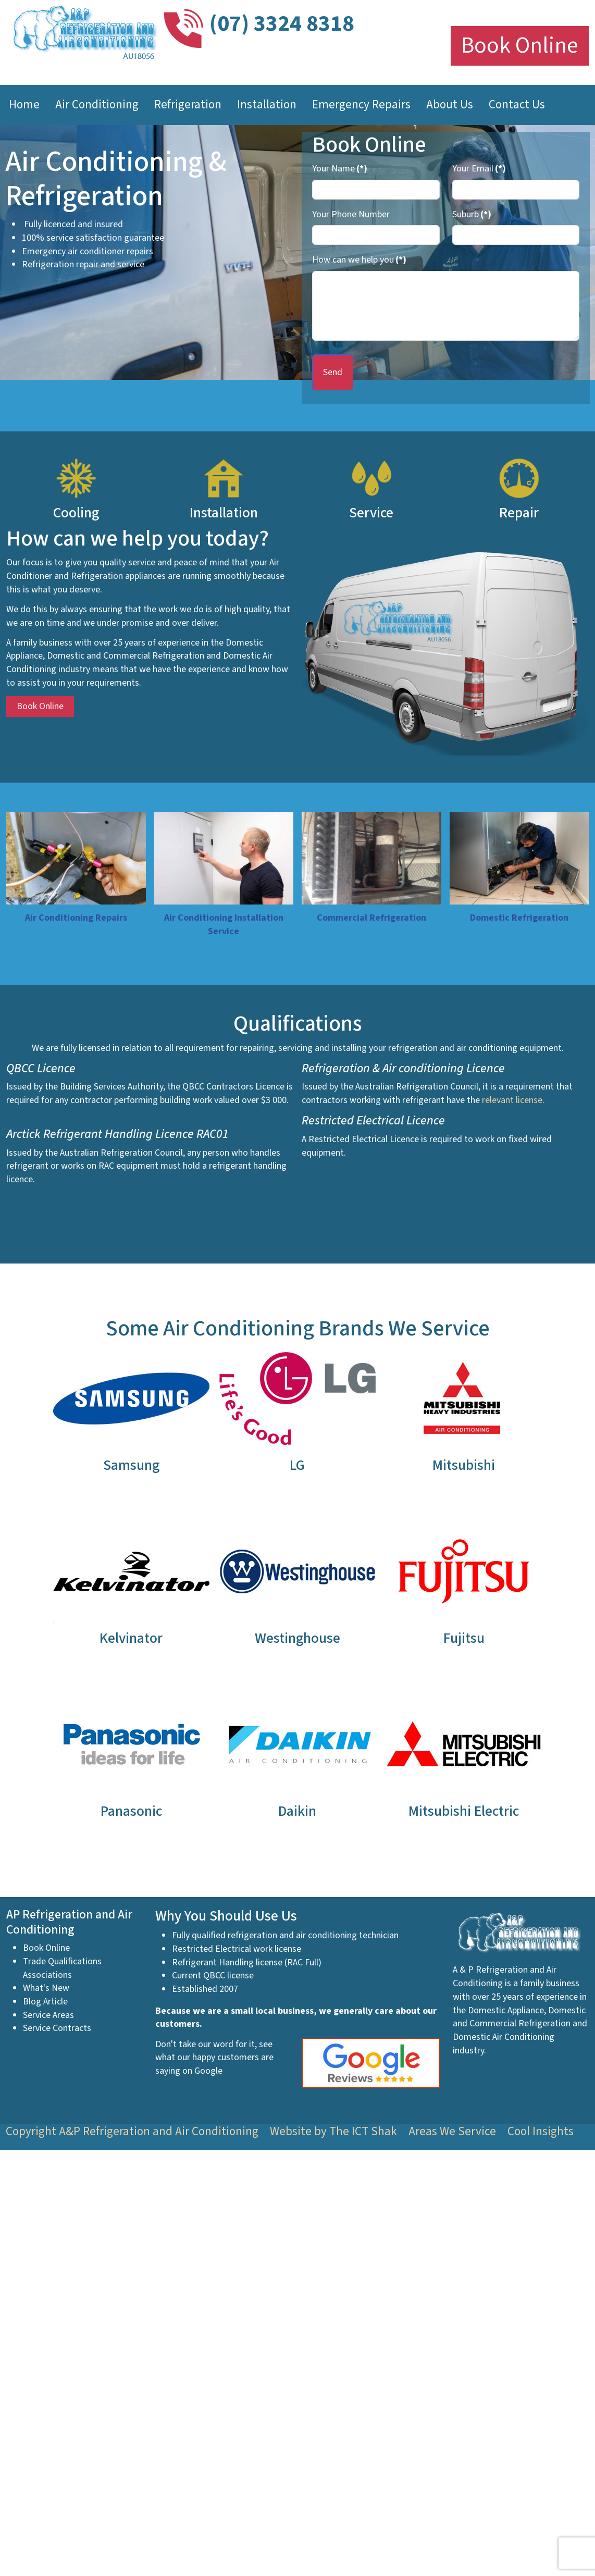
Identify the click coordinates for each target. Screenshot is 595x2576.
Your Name (339, 168)
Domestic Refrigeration (519, 917)
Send (332, 372)
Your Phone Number (351, 214)
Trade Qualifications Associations (62, 1968)
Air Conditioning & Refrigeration (116, 179)
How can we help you (359, 259)
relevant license (512, 1100)
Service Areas (48, 2015)
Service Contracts (57, 2028)
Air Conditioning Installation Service (223, 924)
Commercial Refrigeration (371, 917)
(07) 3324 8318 (281, 24)
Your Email (479, 168)
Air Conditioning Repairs (76, 917)
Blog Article (45, 2001)
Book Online (519, 45)
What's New (46, 1988)
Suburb (471, 214)
